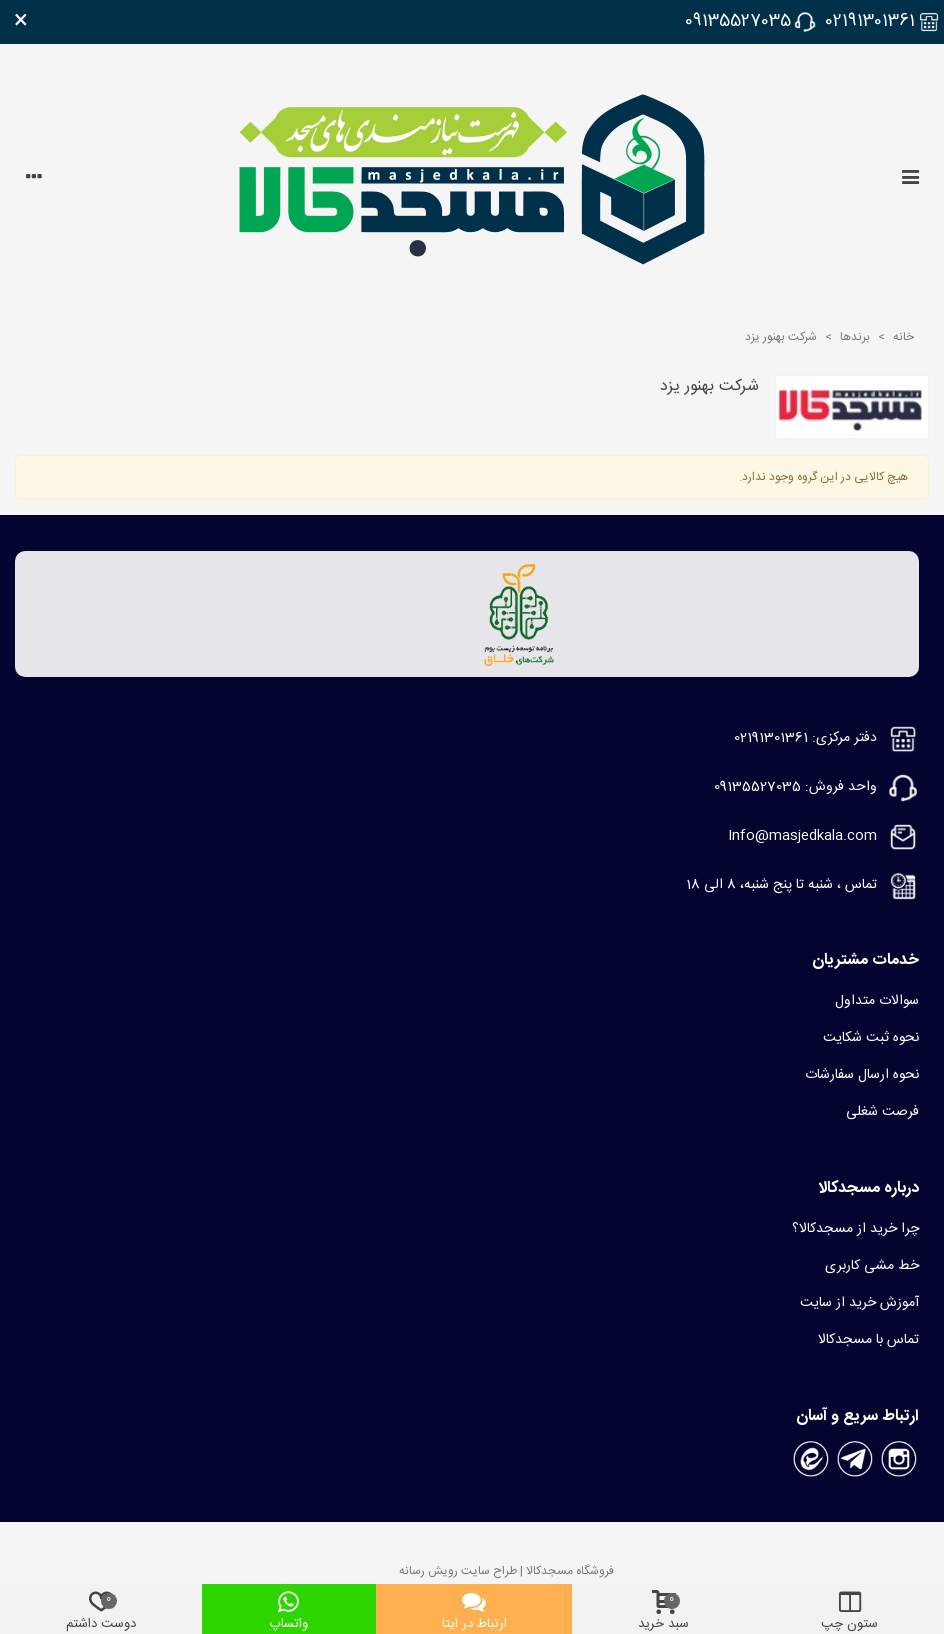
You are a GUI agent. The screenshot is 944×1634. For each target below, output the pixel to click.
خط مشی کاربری (872, 1266)
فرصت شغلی (882, 1112)
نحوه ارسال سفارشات (862, 1075)
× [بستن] (21, 22)
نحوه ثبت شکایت (871, 1038)
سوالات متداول (877, 1001)
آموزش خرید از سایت (859, 1303)
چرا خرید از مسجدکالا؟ (855, 1229)
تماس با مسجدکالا (868, 1340)
